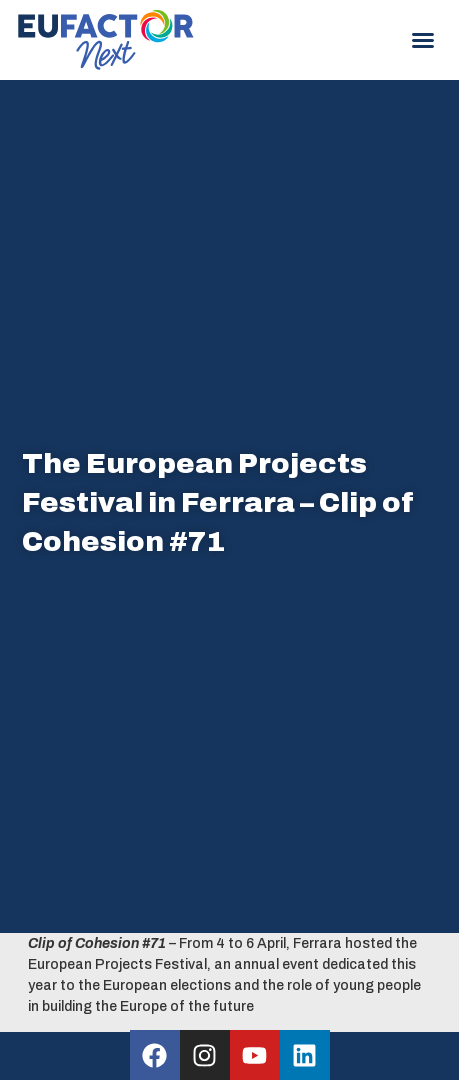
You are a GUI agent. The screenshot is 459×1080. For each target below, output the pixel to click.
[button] (423, 40)
